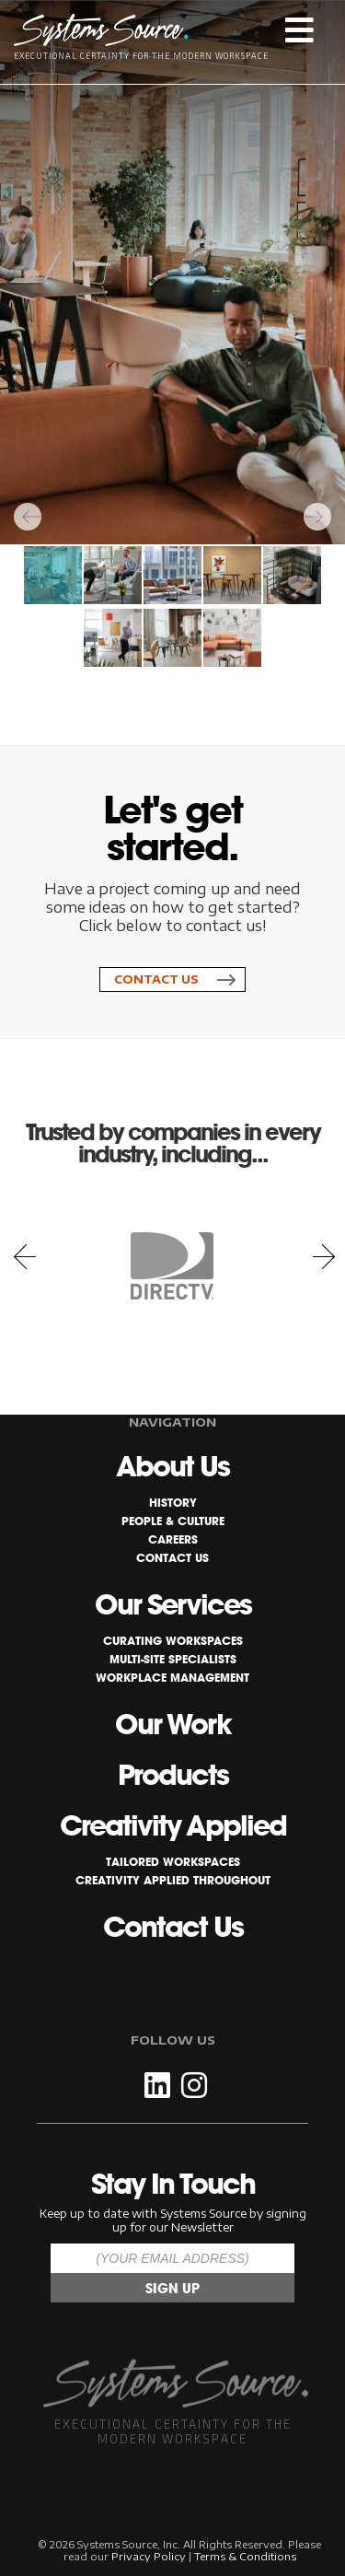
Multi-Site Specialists (172, 1659)
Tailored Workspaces (173, 1862)
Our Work (173, 1724)
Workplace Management (172, 1677)
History (173, 1502)
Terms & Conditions (245, 2556)
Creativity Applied (173, 1825)
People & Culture (172, 1521)
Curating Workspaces (173, 1641)
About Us (172, 1466)
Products (173, 1774)
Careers (173, 1539)
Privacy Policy (148, 2556)
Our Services (173, 1604)
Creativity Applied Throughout (172, 1880)
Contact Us (156, 979)
